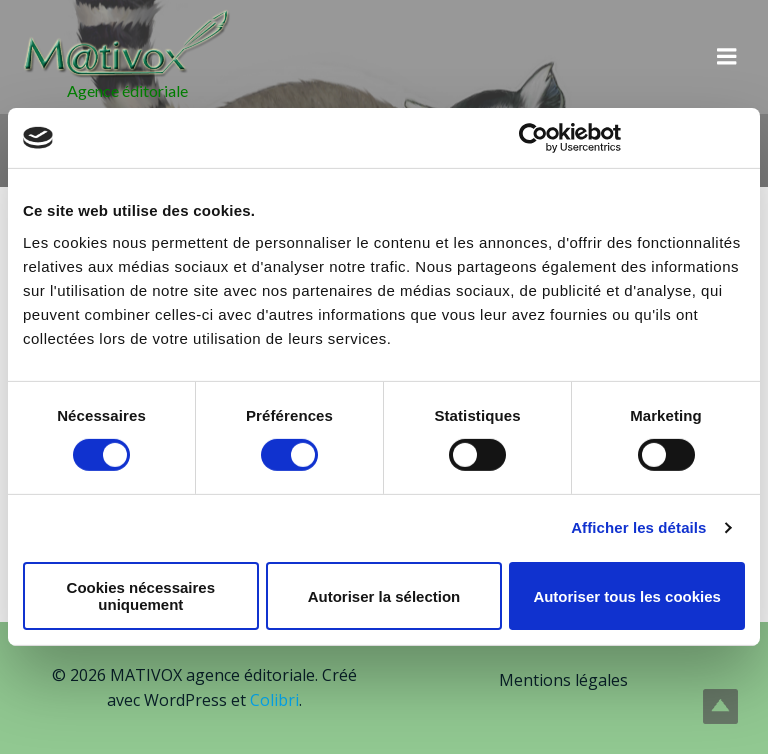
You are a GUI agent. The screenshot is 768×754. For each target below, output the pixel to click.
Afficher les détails (638, 527)
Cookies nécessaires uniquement (141, 596)
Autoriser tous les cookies (627, 596)
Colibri (274, 700)
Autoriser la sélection (384, 596)
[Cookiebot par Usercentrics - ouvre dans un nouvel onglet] (533, 138)
